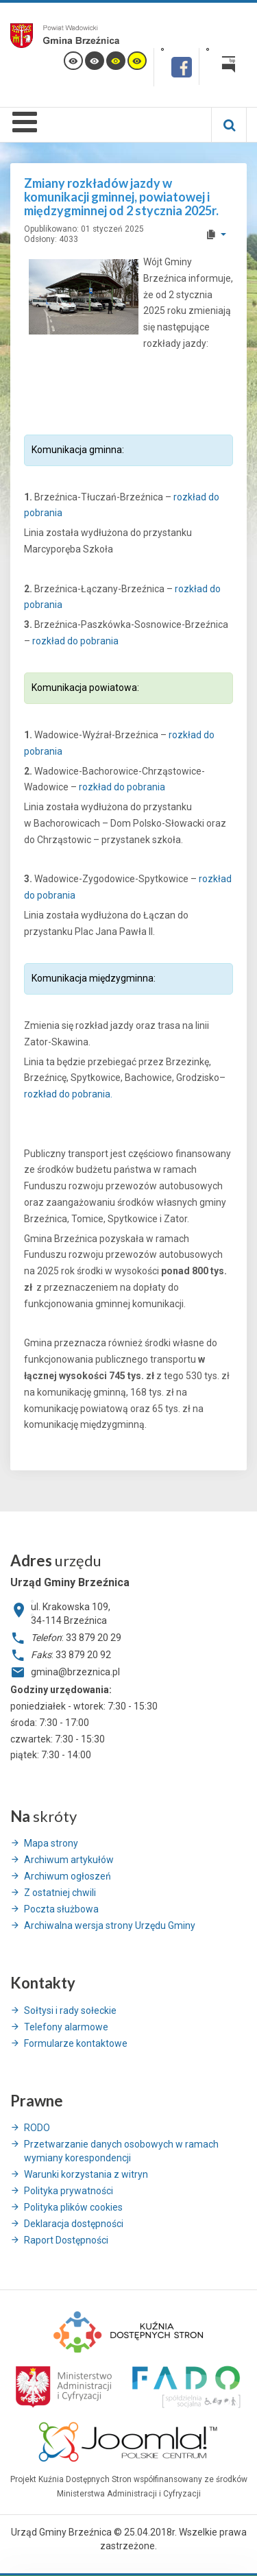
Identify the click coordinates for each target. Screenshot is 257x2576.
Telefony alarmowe (66, 2026)
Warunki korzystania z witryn (86, 2174)
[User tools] (215, 234)
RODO (37, 2127)
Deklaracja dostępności (73, 2223)
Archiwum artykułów (69, 1859)
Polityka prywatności (68, 2190)
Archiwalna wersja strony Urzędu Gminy (109, 1925)
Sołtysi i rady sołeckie (70, 2010)
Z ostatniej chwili (60, 1892)
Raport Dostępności (66, 2240)
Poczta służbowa (61, 1909)
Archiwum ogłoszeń (67, 1876)
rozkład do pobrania (75, 640)
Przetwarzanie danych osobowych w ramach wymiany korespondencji (121, 2151)
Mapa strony (51, 1843)
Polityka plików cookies (73, 2207)
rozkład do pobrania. (68, 1094)
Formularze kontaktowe (75, 2043)
